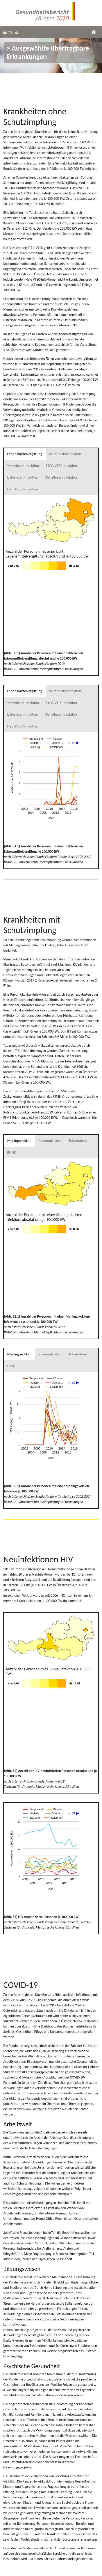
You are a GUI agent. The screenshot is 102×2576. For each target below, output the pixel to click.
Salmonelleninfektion (65, 454)
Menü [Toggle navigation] (10, 32)
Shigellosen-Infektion (61, 477)
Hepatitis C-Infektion (22, 489)
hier (30, 163)
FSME (11, 1152)
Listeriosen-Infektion (22, 477)
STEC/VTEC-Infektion (61, 465)
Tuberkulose (78, 1140)
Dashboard (48, 2026)
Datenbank (56, 2067)
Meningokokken (19, 1140)
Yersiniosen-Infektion (23, 465)
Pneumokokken (50, 1140)
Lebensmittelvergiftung (24, 454)
